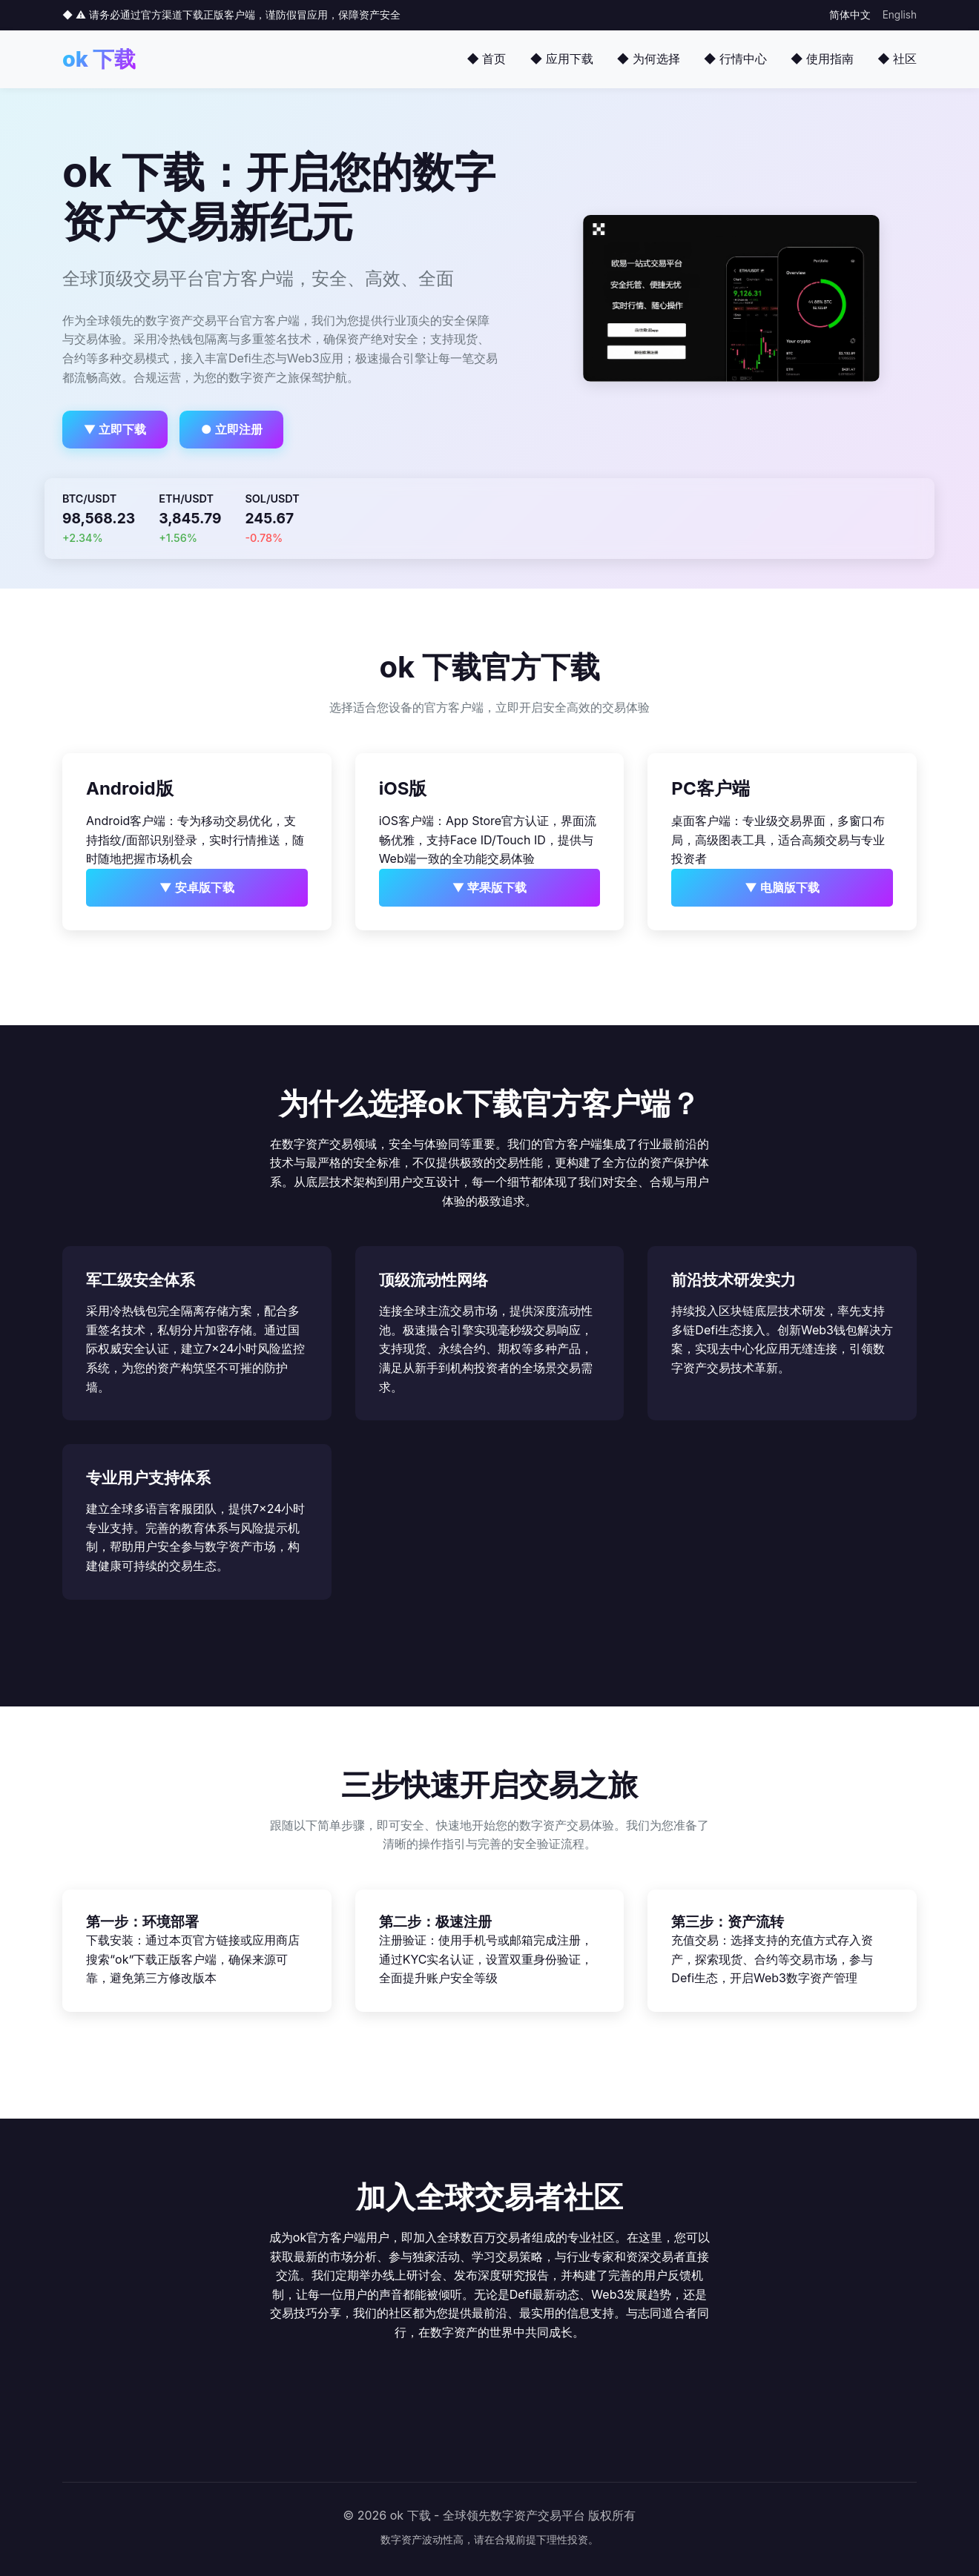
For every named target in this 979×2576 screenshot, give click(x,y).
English (900, 15)
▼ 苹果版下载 (489, 887)
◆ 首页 (486, 58)
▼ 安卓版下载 (196, 887)
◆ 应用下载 (561, 58)
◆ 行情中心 (735, 58)
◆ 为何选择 (648, 58)
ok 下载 (99, 59)
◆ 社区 (897, 58)
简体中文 (850, 15)
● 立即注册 (232, 429)
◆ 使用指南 (822, 58)
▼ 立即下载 (115, 429)
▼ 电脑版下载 (782, 887)
